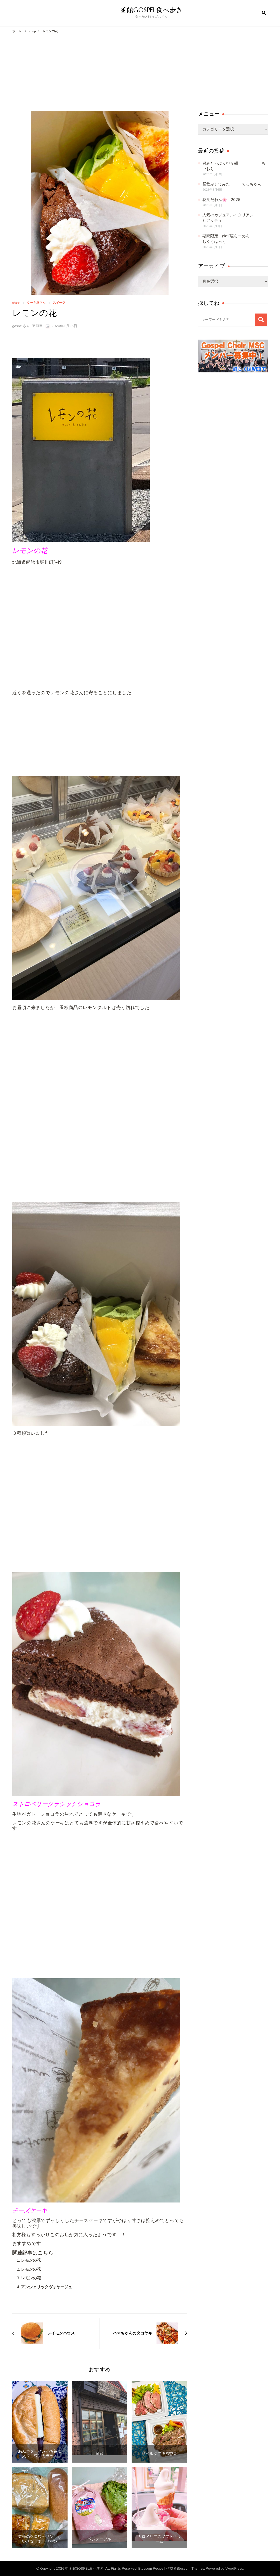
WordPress (234, 2568)
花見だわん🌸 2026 (221, 199)
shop (16, 303)
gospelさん (21, 326)
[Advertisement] (140, 66)
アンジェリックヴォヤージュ (46, 2286)
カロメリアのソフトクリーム (159, 2538)
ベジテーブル (99, 2539)
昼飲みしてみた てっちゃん (231, 184)
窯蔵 (99, 2453)
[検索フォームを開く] (264, 13)
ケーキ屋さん (36, 303)
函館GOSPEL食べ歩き (151, 10)
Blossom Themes (190, 2568)
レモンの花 (62, 693)
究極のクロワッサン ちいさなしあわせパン (39, 2538)
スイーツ (59, 303)
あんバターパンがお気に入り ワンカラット (39, 2453)
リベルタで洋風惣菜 (159, 2453)
